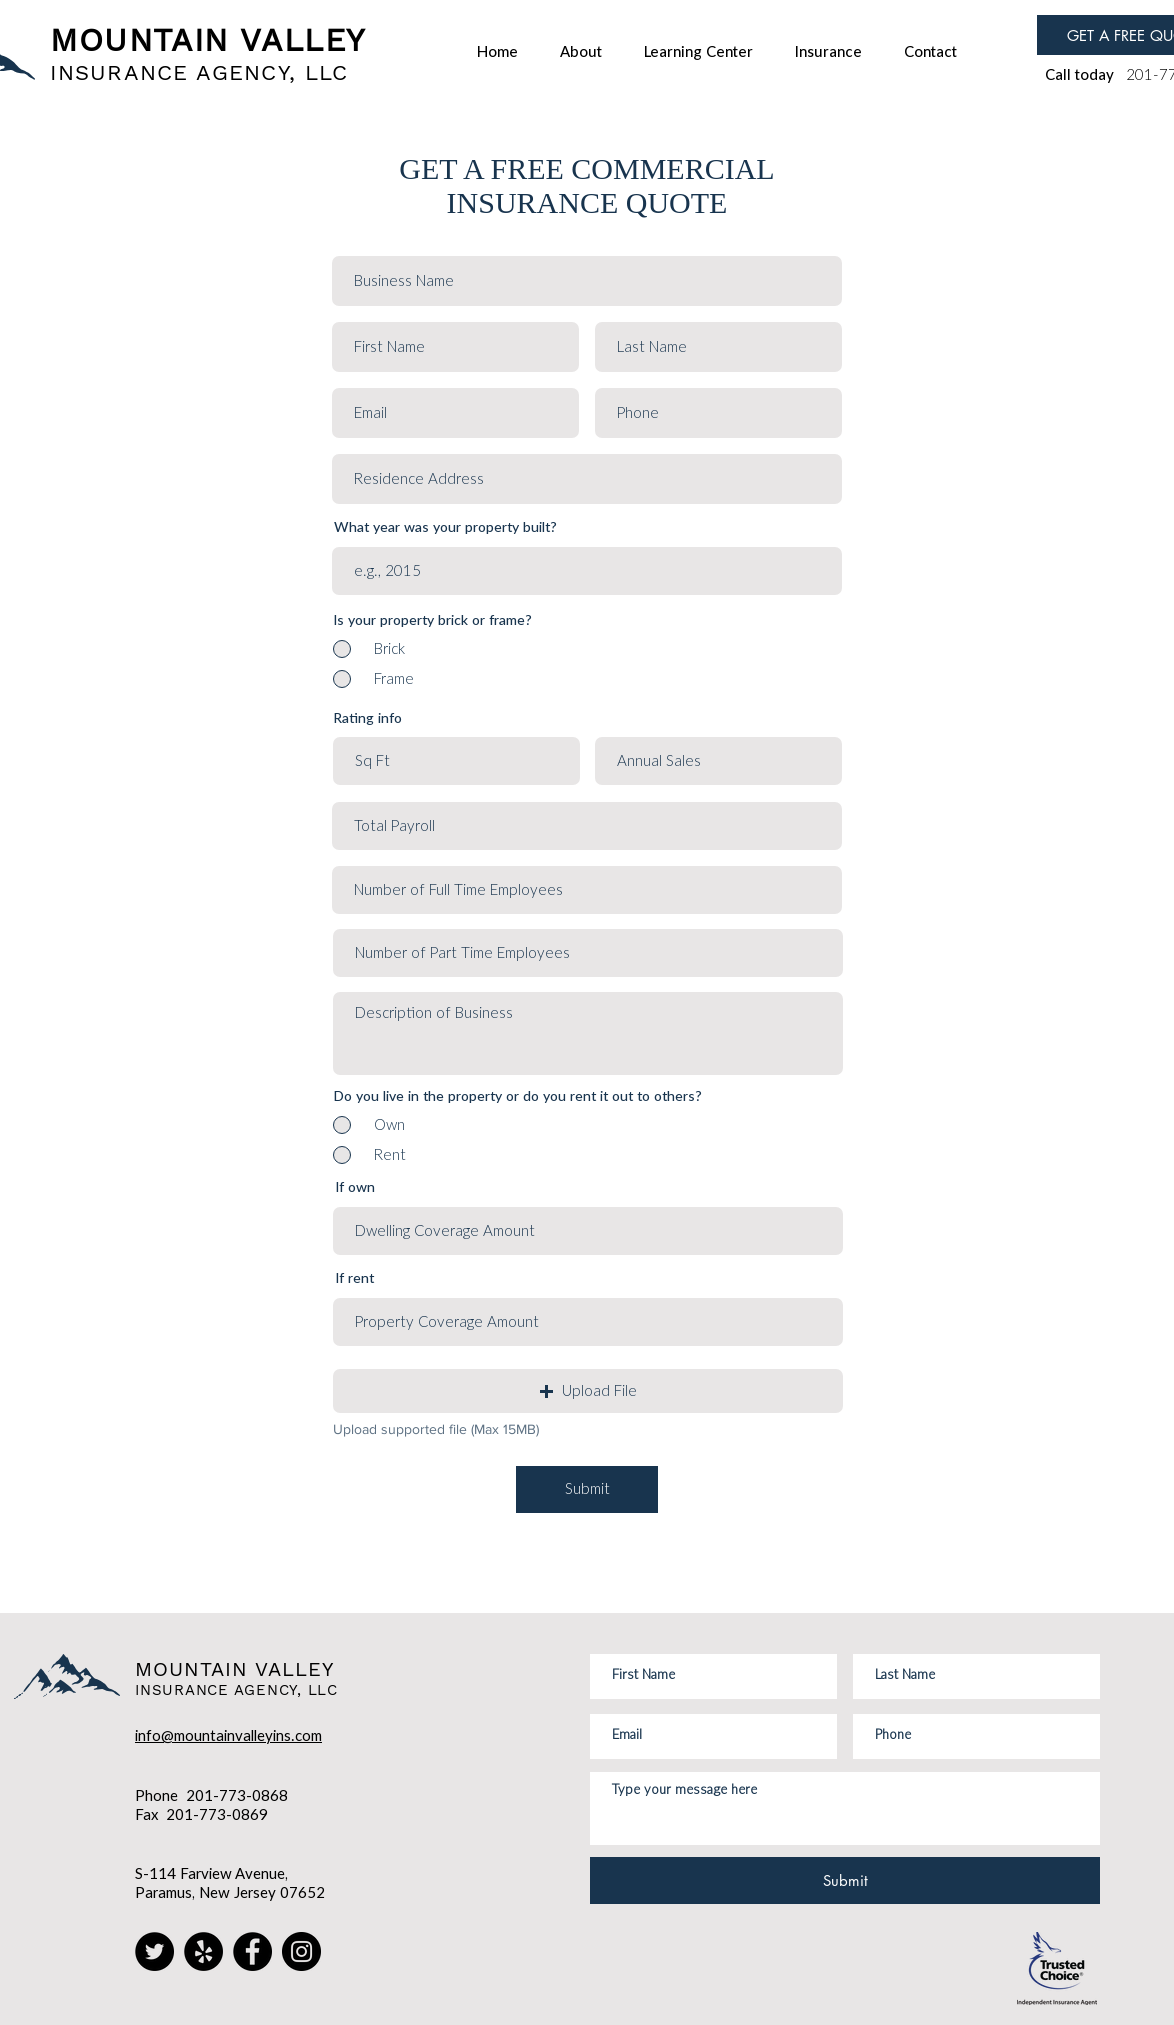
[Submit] (587, 1489)
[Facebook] (252, 1951)
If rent (354, 1279)
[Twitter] (154, 1951)
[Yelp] (203, 1951)
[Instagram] (301, 1951)
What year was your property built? (445, 528)
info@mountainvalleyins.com (228, 1736)
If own (355, 1188)
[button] (588, 1391)
